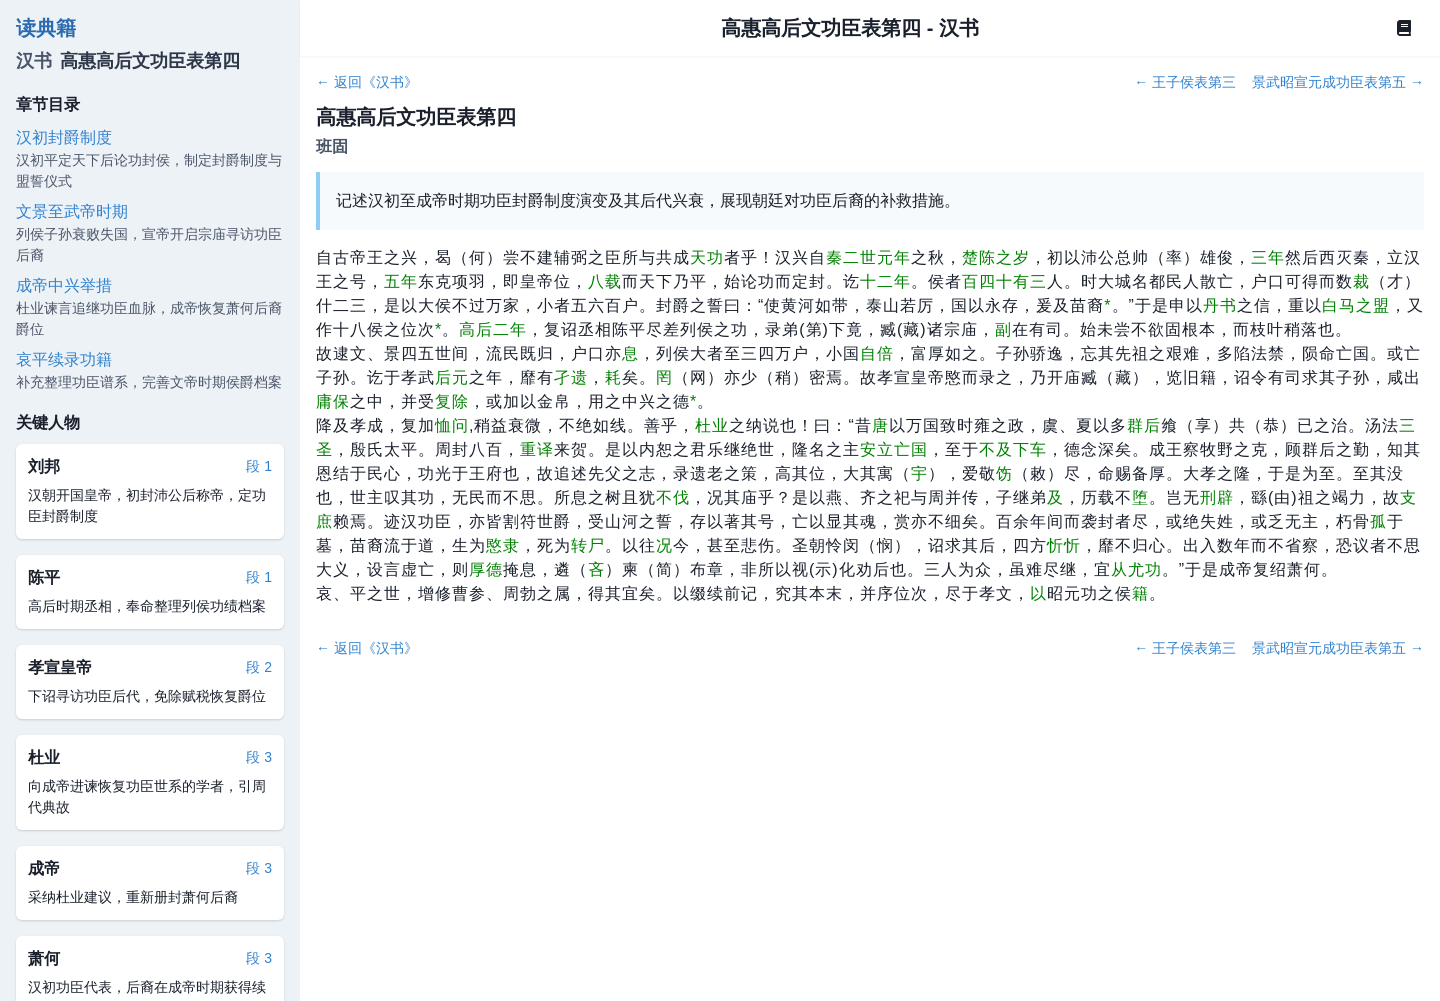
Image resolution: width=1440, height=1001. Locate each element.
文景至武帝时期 (72, 211)
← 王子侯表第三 (1185, 82)
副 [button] (1003, 329)
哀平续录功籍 (64, 359)
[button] (1107, 305)
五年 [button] (401, 281)
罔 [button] (664, 377)
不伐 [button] (673, 497)
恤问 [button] (452, 425)
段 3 (259, 757)
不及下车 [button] (1013, 449)
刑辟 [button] (1217, 497)
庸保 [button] (333, 401)
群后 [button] (1144, 425)
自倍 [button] (877, 353)
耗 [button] (613, 377)
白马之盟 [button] (1356, 305)
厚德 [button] (486, 569)
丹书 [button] (1220, 305)
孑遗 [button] (571, 377)
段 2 (259, 667)
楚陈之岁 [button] (996, 257)
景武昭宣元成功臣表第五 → (1338, 82)
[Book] (1404, 28)
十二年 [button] (885, 281)
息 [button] (630, 353)
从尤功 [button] (1136, 569)
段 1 (259, 466)
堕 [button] (1140, 497)
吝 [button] (596, 569)
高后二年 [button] (493, 329)
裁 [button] (1361, 281)
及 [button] (1055, 497)
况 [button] (664, 545)
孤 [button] (1378, 521)
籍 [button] (1140, 593)
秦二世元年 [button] (868, 257)
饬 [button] (1004, 473)
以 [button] (1038, 593)
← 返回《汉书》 (367, 82)
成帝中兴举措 (64, 285)
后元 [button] (452, 377)
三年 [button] (1268, 257)
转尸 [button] (588, 545)
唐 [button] (880, 425)
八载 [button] (605, 281)
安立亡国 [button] (894, 449)
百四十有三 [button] (1004, 281)
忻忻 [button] (1064, 545)
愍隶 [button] (503, 545)
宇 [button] (919, 473)
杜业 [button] (712, 425)
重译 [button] (537, 449)
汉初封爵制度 (64, 137)
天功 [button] (707, 257)
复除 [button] (452, 401)
